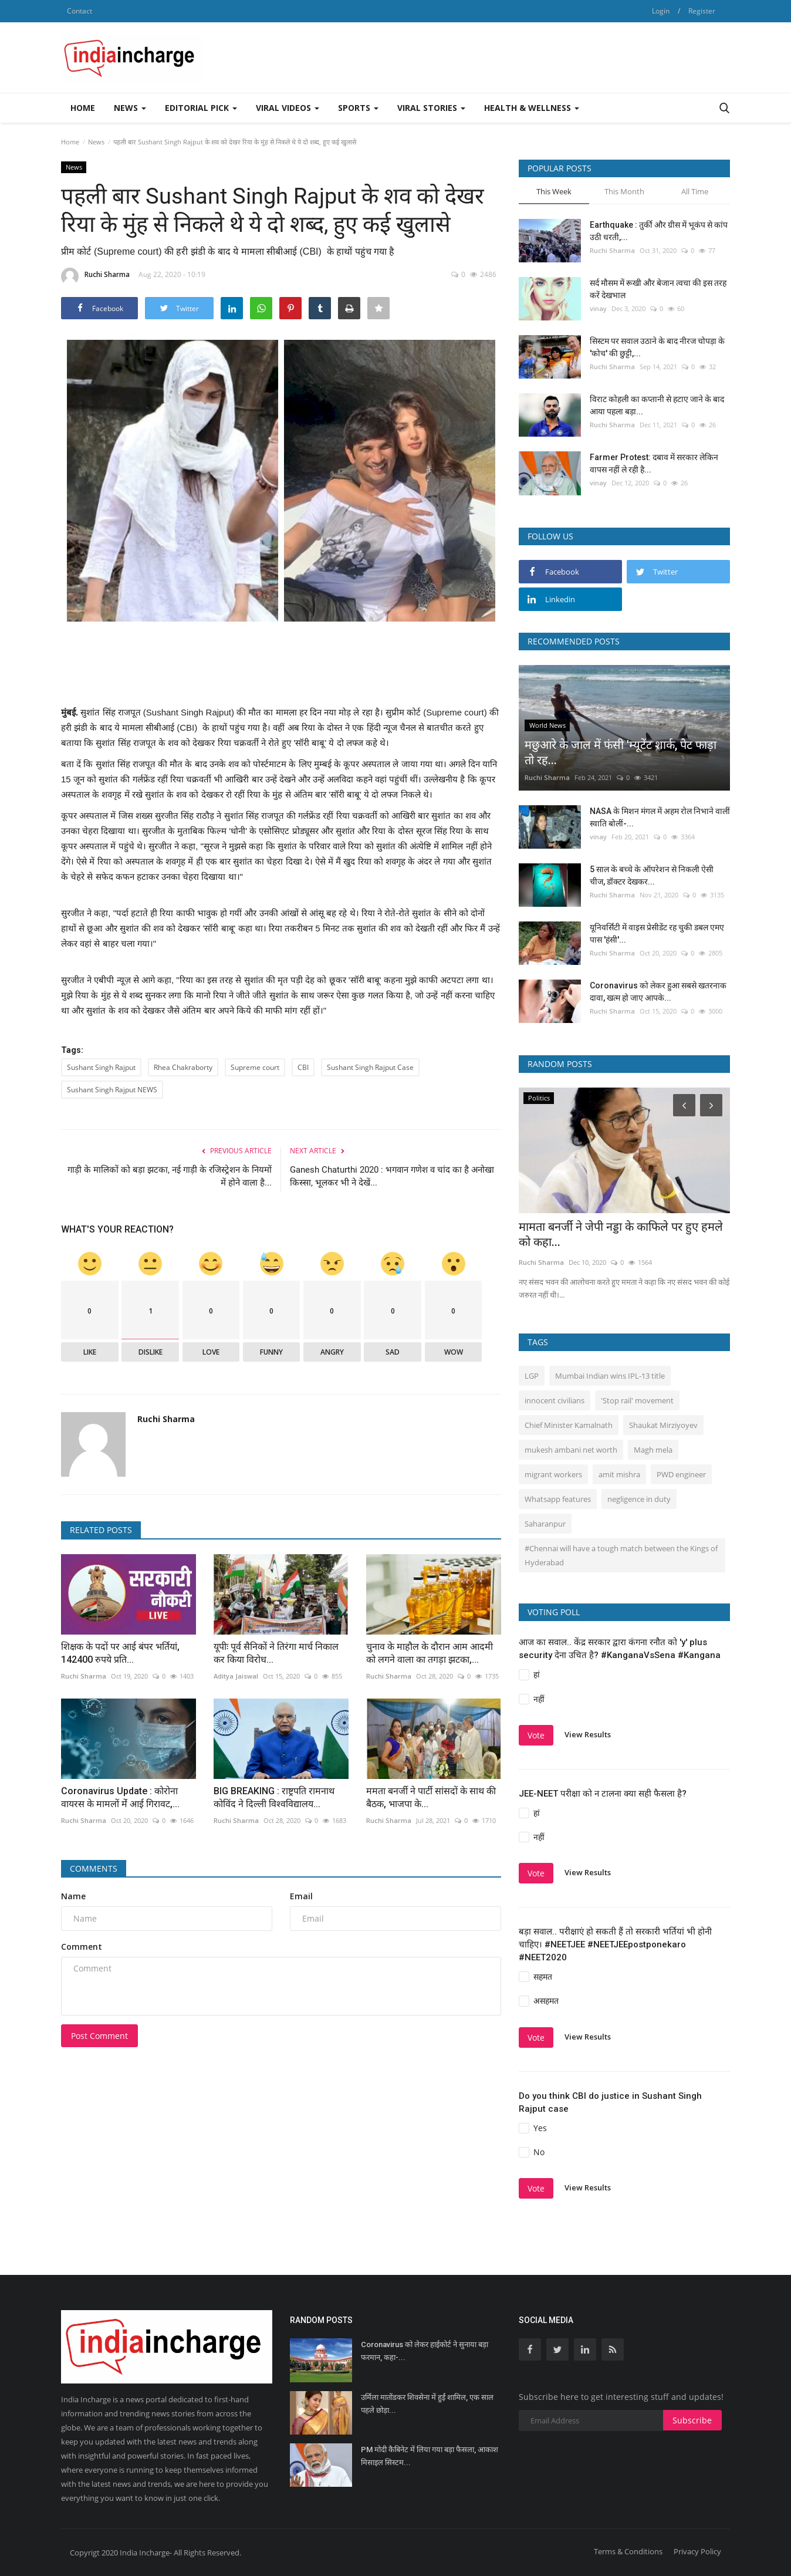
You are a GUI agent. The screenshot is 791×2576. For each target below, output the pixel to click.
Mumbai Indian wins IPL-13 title (610, 1375)
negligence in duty (639, 1499)
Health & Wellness (531, 107)
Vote (536, 1735)
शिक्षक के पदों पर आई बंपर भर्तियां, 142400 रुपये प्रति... (120, 1653)
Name (73, 1896)
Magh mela (653, 1449)
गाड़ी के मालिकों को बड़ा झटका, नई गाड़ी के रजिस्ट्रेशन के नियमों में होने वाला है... (169, 1176)
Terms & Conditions (628, 2551)
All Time (694, 191)
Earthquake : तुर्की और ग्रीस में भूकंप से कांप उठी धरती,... (659, 231)
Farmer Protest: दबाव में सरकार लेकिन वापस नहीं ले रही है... (654, 463)
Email (301, 1896)
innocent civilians (554, 1400)
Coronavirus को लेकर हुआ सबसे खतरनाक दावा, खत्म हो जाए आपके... (658, 991)
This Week (554, 191)
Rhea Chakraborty (183, 1067)
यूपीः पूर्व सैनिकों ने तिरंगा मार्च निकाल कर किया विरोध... (276, 1653)
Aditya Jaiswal (236, 1676)
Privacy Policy (697, 2551)
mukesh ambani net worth (571, 1449)
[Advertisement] (516, 57)
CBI (303, 1067)
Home (82, 107)
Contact (79, 11)
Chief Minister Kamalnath (569, 1425)
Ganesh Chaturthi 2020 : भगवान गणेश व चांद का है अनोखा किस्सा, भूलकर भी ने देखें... (392, 1176)
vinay (598, 308)
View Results (587, 1734)
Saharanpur (545, 1523)
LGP (532, 1375)
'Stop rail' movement (637, 1400)
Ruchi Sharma (95, 276)
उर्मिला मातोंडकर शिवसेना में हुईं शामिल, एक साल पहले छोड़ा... (427, 2404)
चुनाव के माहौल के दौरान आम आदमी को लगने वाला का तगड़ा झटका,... (429, 1653)
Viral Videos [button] (287, 107)
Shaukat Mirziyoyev (663, 1425)
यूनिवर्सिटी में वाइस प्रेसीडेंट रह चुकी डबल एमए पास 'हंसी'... (657, 933)
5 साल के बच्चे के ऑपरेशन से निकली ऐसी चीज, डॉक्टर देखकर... (652, 875)
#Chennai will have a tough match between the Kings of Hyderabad (621, 1555)
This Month (624, 191)
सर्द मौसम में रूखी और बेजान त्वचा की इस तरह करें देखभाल (658, 289)
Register (701, 11)
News (96, 141)
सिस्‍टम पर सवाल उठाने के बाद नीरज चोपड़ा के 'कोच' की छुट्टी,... (657, 347)
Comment (81, 1946)
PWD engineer (681, 1474)
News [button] (130, 107)
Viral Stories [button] (431, 107)
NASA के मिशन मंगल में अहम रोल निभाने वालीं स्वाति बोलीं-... (660, 817)
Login (661, 11)
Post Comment (99, 2035)
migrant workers (553, 1474)
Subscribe (692, 2420)
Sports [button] (358, 107)
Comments (93, 1868)
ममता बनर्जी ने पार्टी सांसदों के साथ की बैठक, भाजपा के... (431, 1797)
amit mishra (619, 1474)
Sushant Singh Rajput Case (370, 1067)
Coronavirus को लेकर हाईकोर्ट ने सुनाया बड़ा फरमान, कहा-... (424, 2351)
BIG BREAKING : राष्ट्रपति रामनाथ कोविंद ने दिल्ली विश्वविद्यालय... (274, 1797)
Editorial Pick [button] (201, 107)
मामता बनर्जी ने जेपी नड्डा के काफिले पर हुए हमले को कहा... (621, 1234)
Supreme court (255, 1067)
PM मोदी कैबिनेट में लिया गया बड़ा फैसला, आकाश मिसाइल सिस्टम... (429, 2456)
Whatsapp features (558, 1499)
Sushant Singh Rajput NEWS (112, 1090)
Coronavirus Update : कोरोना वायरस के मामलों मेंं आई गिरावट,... (120, 1797)
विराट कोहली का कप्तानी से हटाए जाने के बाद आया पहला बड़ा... (657, 405)
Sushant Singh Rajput (101, 1067)
